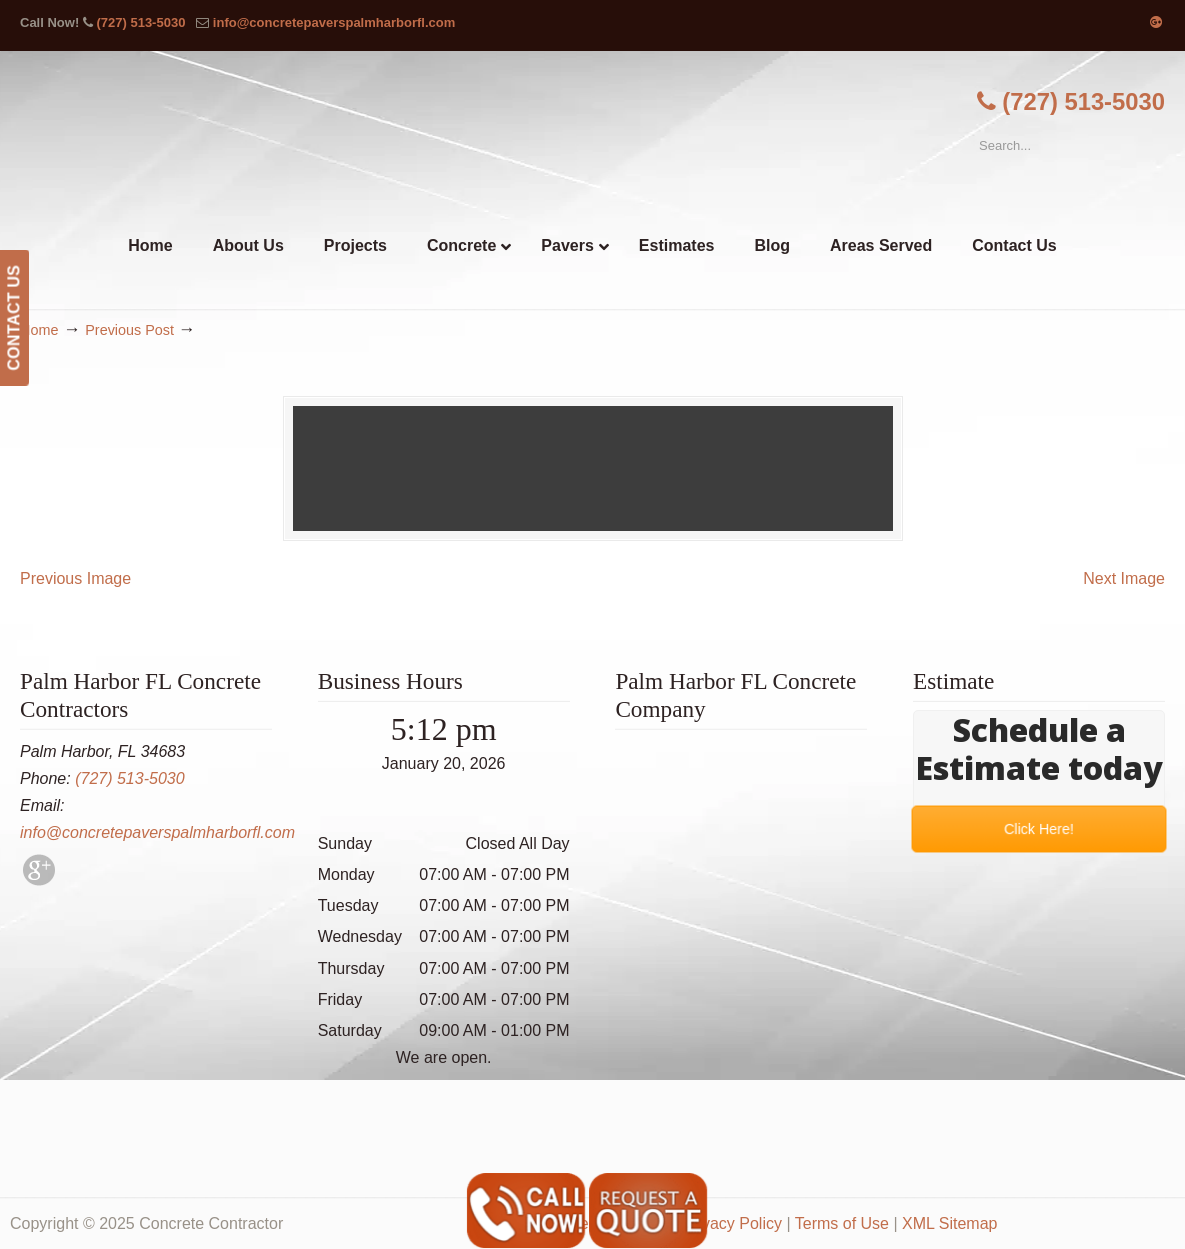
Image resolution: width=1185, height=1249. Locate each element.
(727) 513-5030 (140, 22)
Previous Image (75, 578)
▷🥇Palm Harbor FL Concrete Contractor (593, 138)
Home (39, 330)
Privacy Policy (732, 1223)
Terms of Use (842, 1223)
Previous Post (129, 330)
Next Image (1124, 578)
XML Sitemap (949, 1223)
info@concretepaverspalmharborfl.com (334, 22)
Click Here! (1038, 828)
